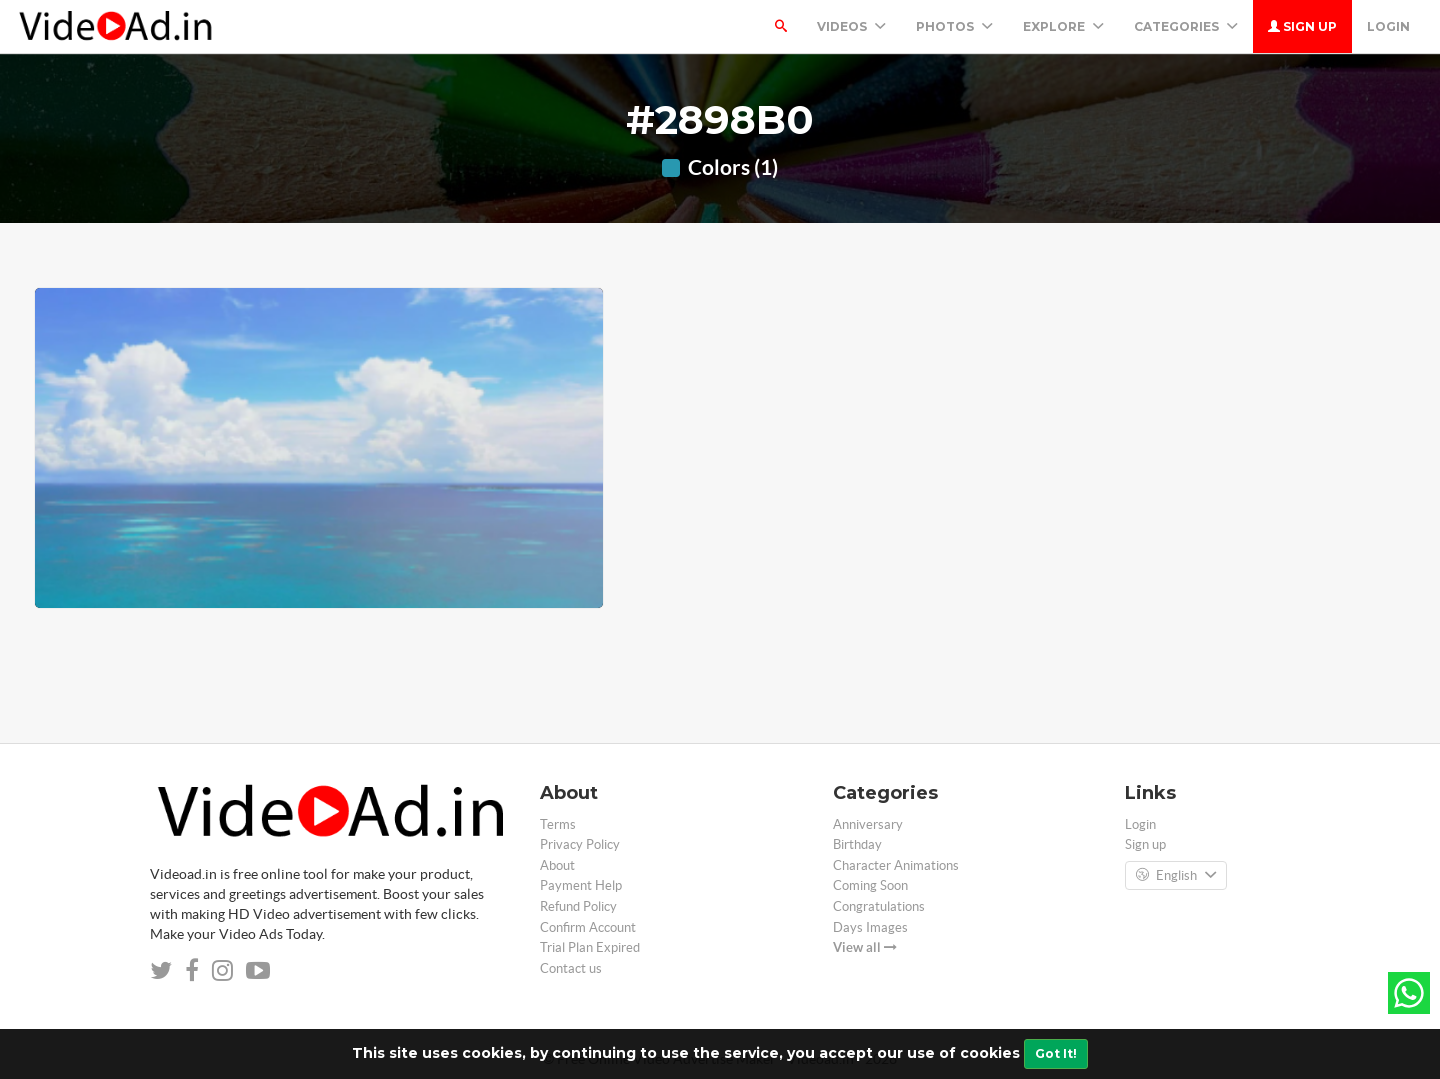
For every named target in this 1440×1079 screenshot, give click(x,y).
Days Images (870, 927)
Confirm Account (588, 927)
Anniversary (868, 824)
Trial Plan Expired (590, 947)
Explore (1063, 26)
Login (1388, 26)
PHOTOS (954, 26)
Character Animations (896, 865)
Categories (1186, 26)
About (557, 865)
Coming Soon (870, 885)
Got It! (1056, 1053)
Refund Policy (578, 906)
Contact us (571, 968)
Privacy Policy (580, 844)
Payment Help (581, 885)
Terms (558, 824)
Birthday (857, 844)
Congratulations (879, 906)
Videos (851, 26)
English (1176, 876)
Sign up (1302, 26)
